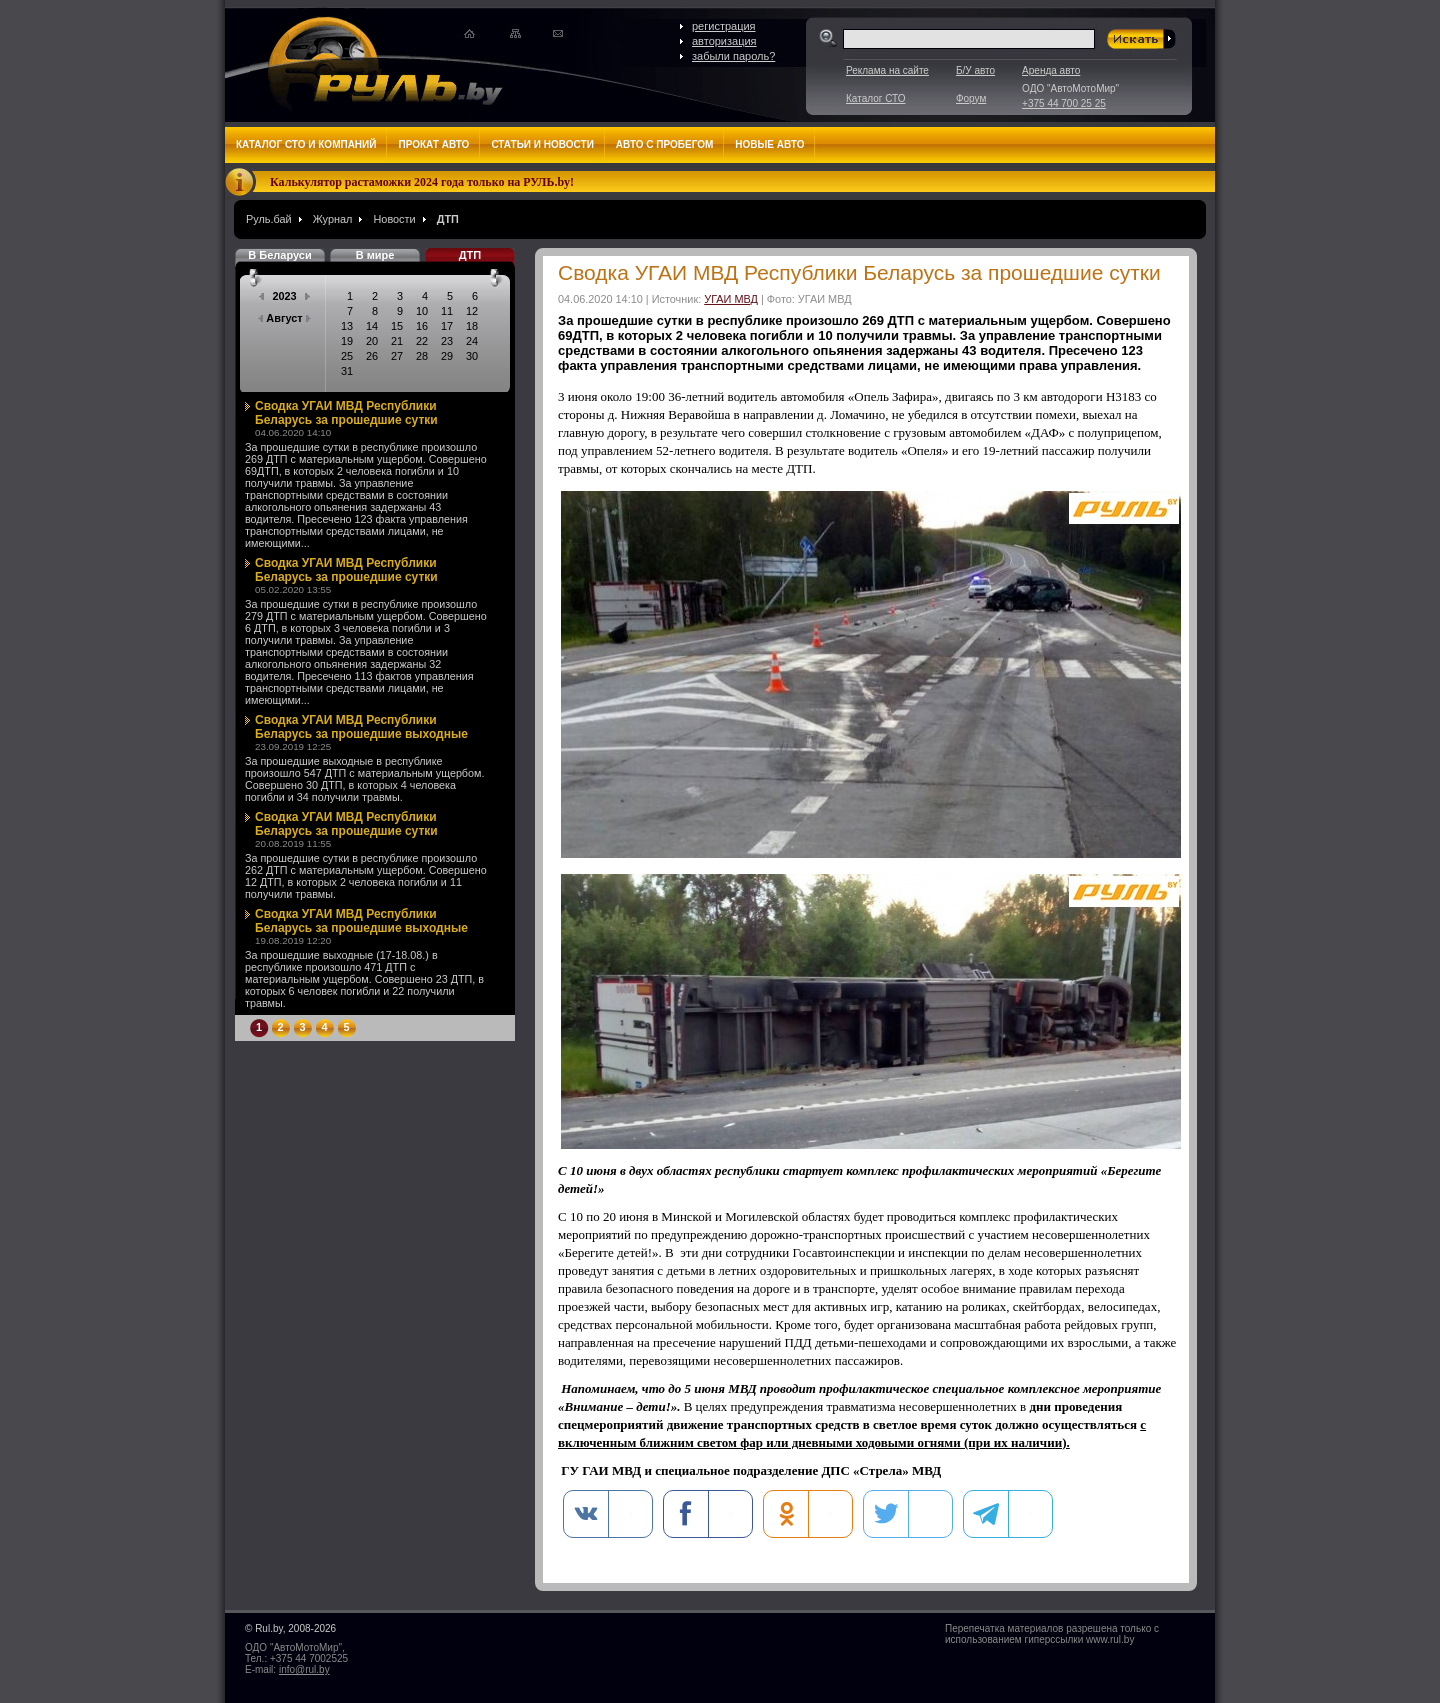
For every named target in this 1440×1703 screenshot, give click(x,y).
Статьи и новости (542, 144)
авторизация (724, 41)
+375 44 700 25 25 (1064, 103)
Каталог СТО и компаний (306, 144)
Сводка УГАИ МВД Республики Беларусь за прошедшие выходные (361, 727)
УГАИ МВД (731, 299)
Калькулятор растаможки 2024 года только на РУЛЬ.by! (422, 182)
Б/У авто (975, 70)
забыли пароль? (733, 56)
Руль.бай (269, 219)
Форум (971, 98)
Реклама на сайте (887, 70)
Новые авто (769, 144)
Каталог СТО (875, 98)
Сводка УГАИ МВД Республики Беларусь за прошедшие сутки (346, 413)
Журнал (333, 219)
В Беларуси (279, 255)
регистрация (724, 26)
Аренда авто (1051, 70)
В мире (375, 255)
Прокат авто (433, 144)
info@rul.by (304, 1669)
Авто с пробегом (665, 144)
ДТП (448, 219)
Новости (394, 219)
